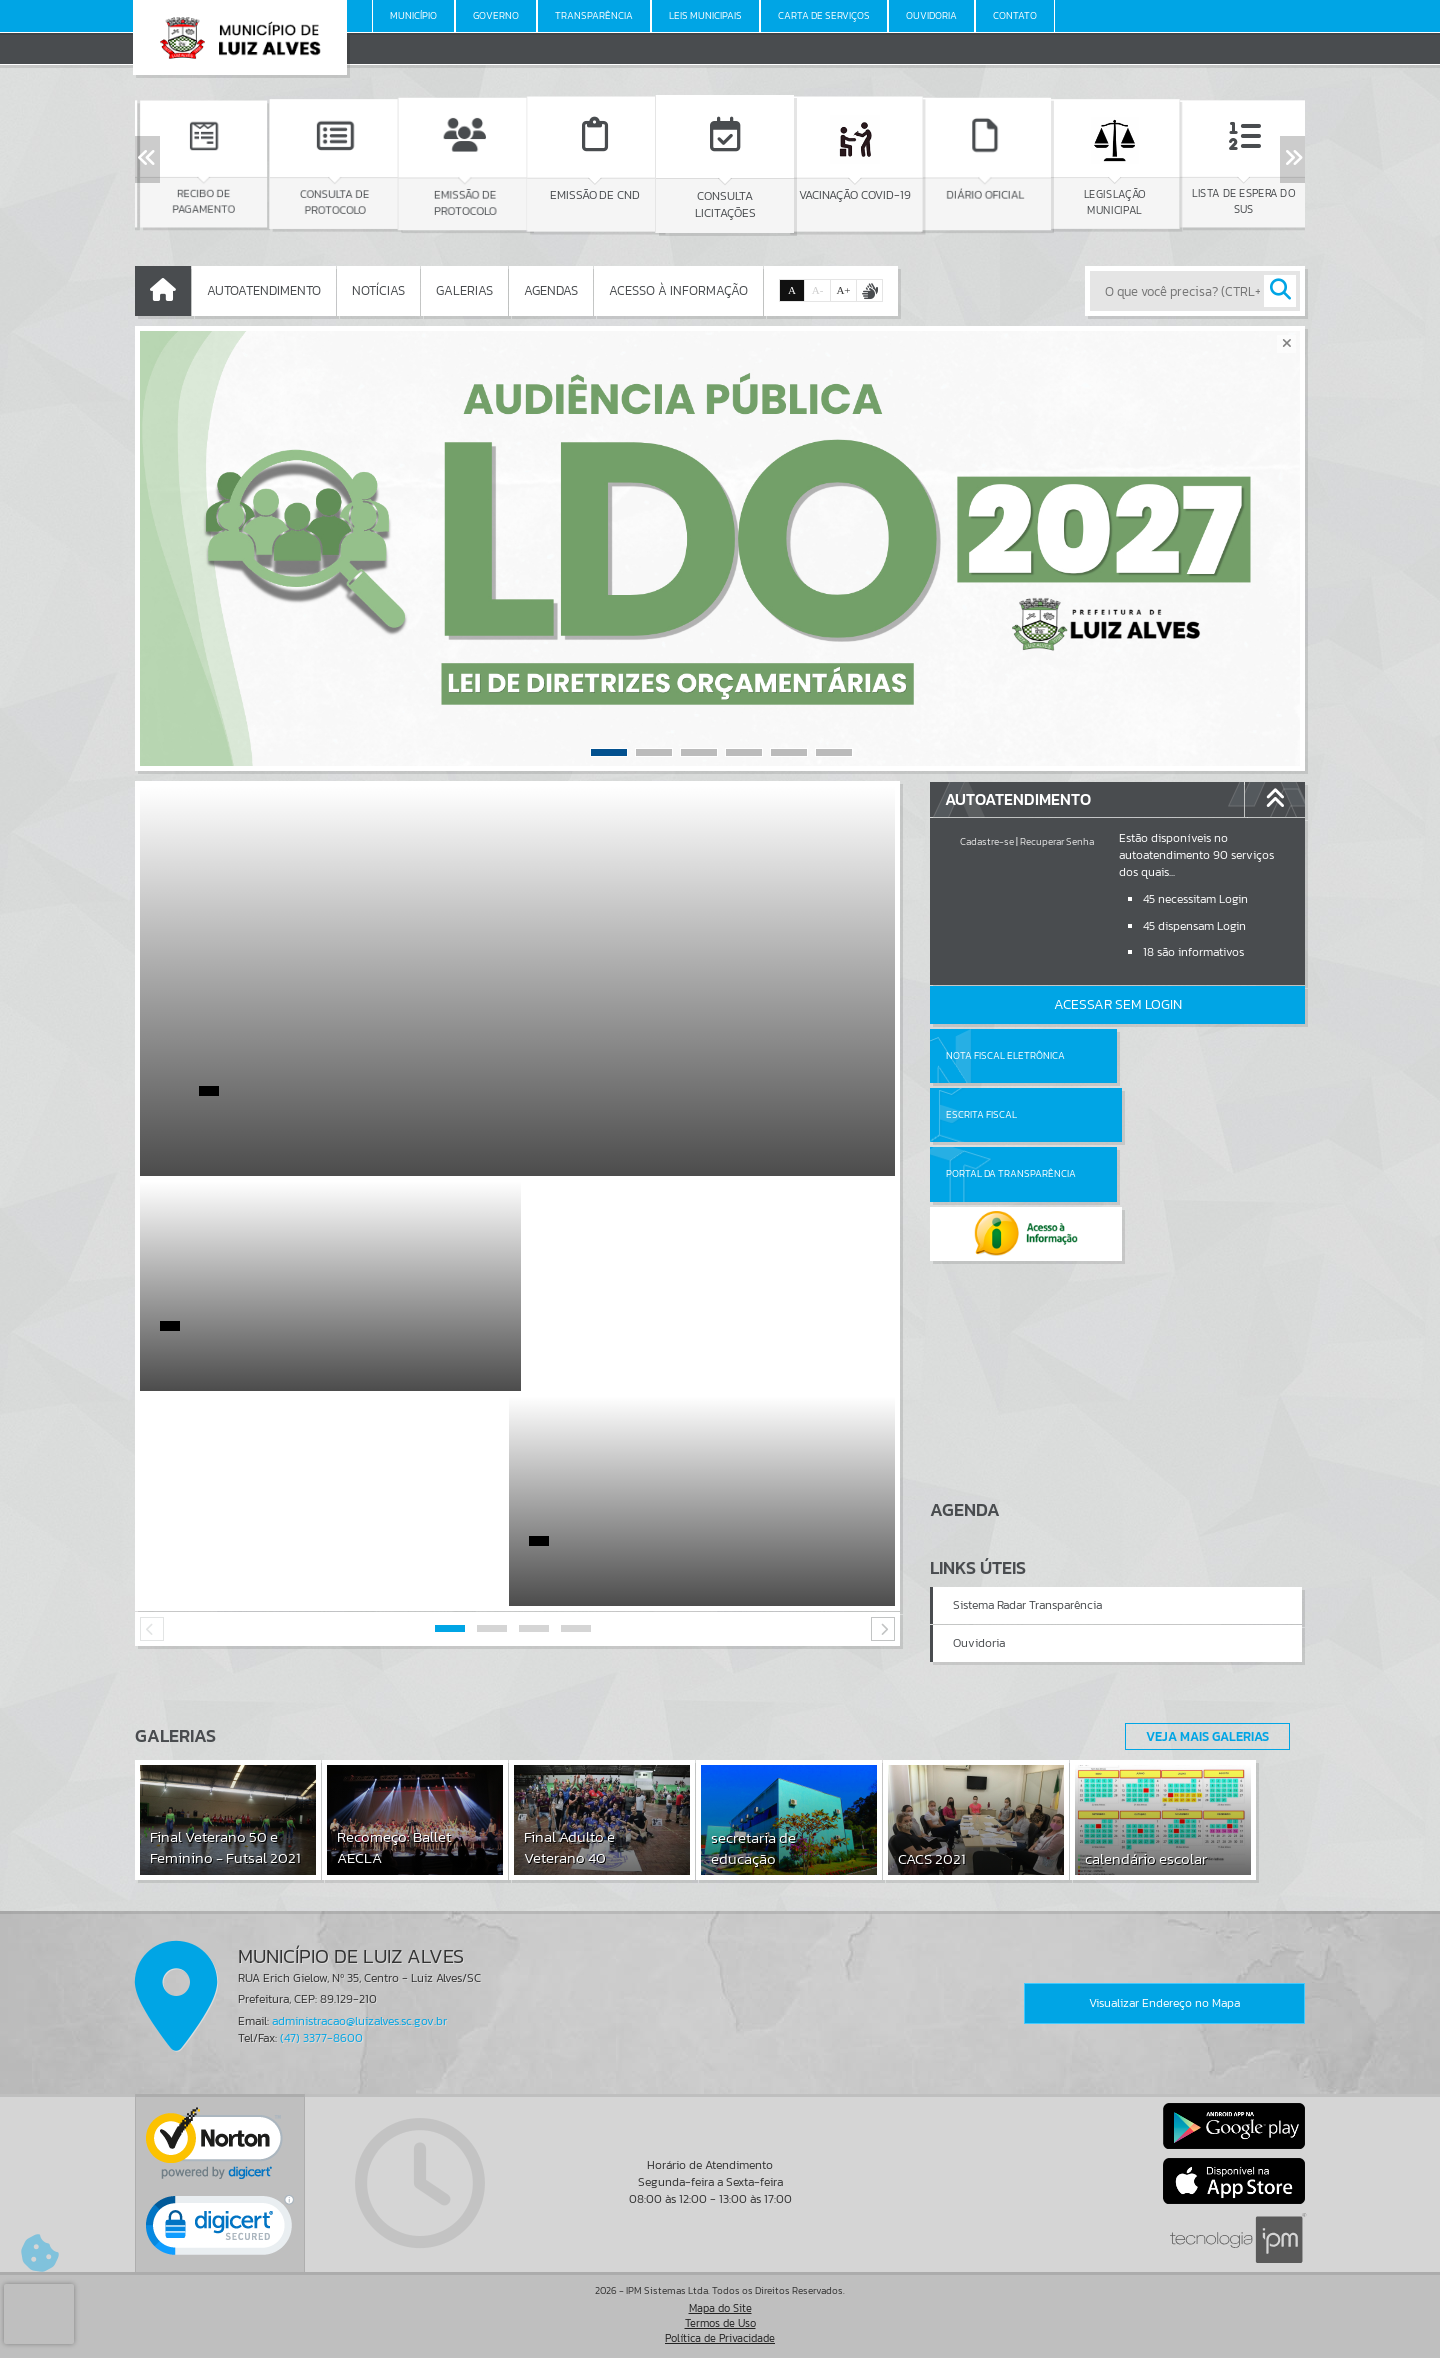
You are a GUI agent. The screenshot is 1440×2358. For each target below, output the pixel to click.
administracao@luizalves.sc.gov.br (359, 2021)
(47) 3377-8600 (321, 2038)
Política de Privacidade (720, 2338)
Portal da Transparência (1011, 1114)
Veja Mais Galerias (1201, 1736)
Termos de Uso (720, 2323)
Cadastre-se (987, 841)
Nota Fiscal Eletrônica (1005, 1055)
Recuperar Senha (1057, 841)
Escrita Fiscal (1169, 1055)
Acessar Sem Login (1118, 1004)
